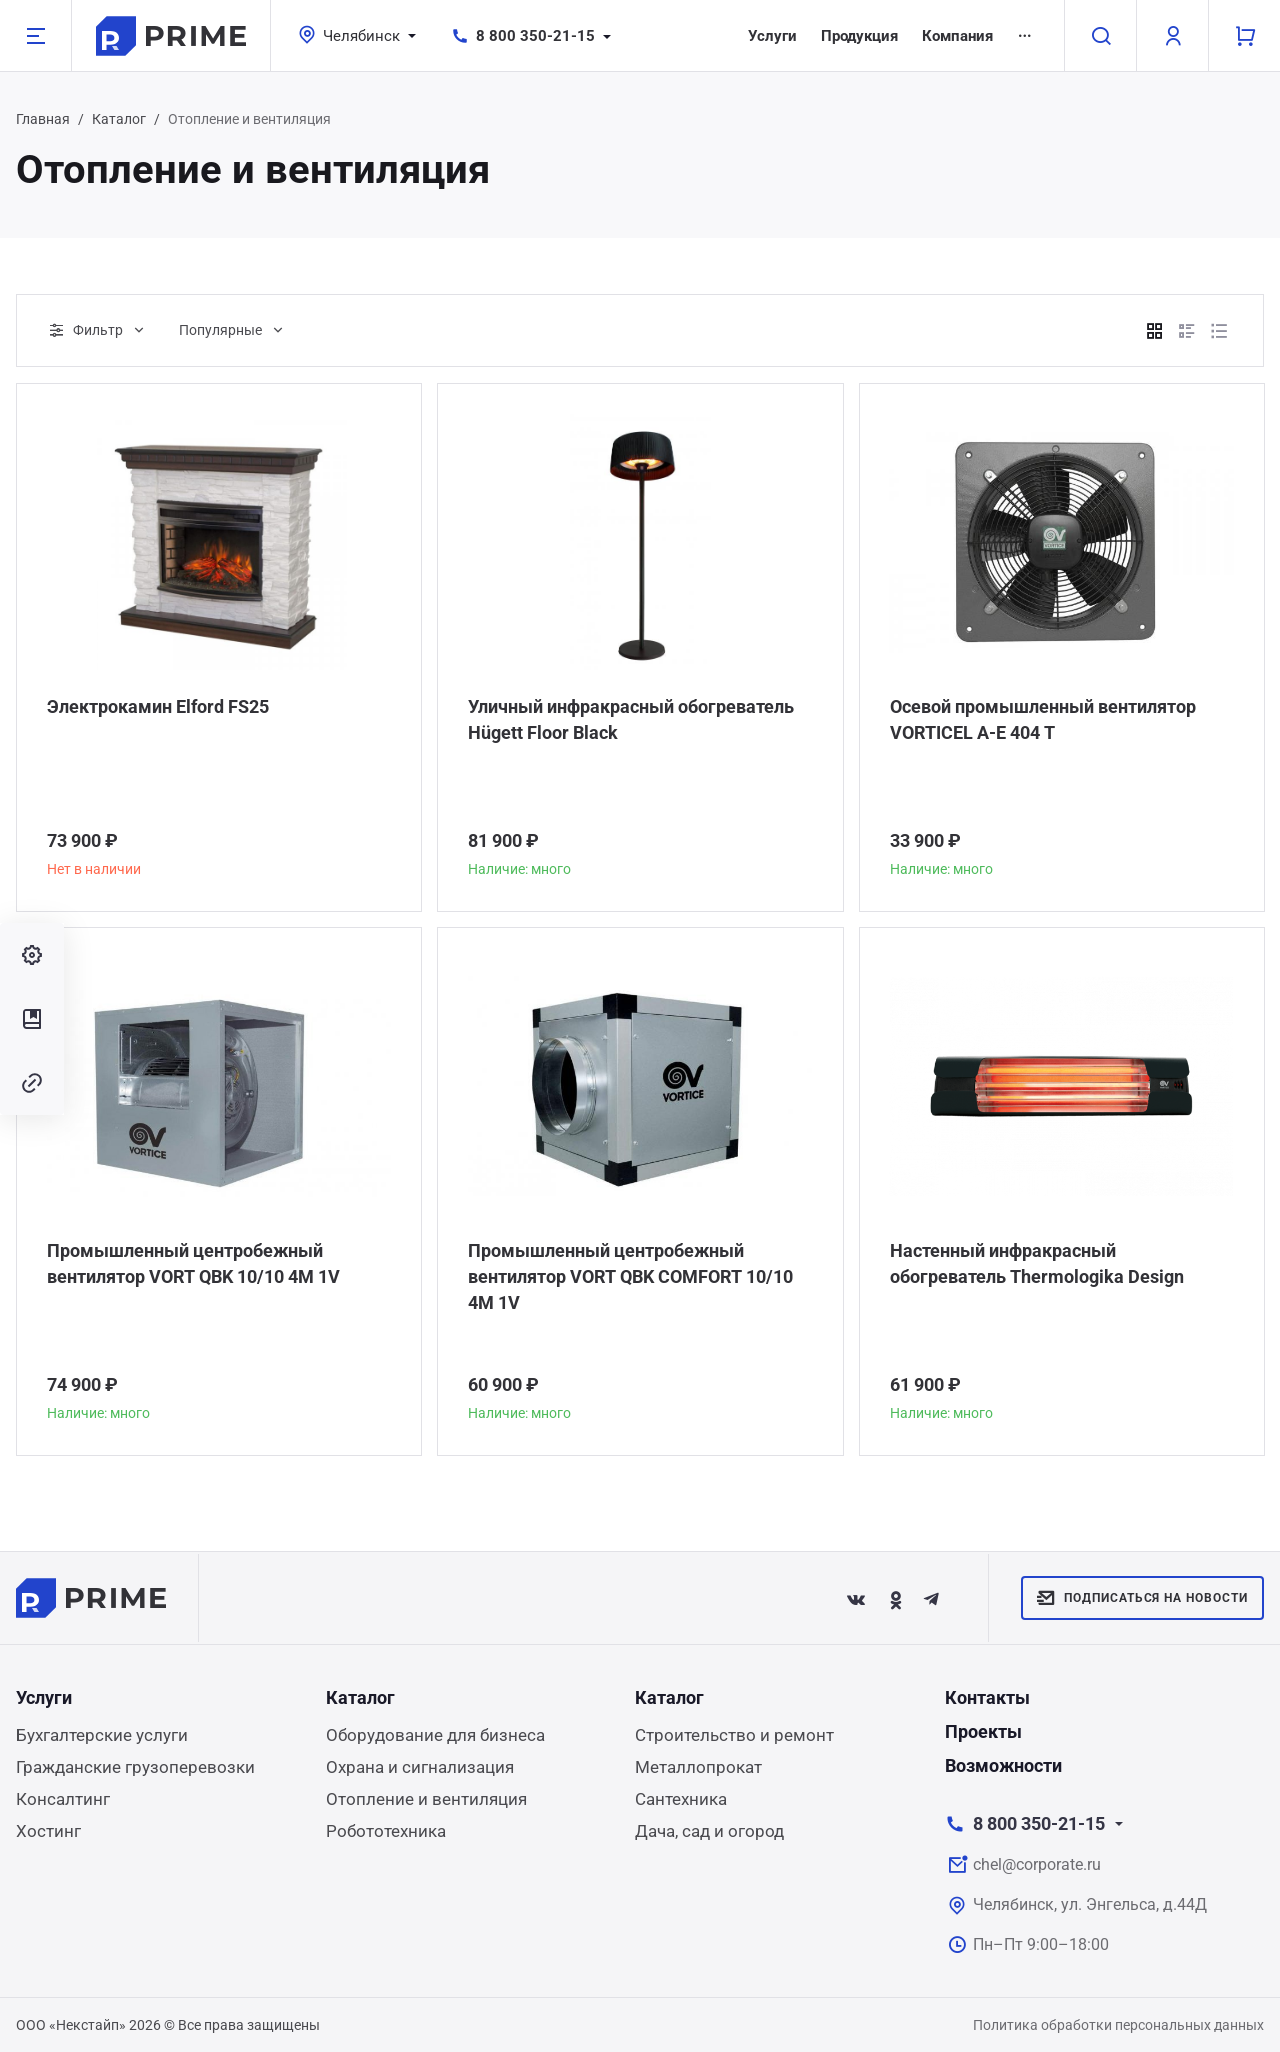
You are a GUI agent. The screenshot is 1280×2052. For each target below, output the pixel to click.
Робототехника (386, 1831)
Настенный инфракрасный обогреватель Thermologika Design (1037, 1263)
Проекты (983, 1731)
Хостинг (48, 1831)
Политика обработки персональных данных (1118, 2025)
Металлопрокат (698, 1767)
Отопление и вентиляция (426, 1799)
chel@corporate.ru (1037, 1864)
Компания (957, 36)
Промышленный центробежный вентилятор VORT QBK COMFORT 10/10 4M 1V (630, 1276)
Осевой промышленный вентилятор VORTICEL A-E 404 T (1043, 719)
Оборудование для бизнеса (435, 1735)
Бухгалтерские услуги (102, 1735)
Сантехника (681, 1799)
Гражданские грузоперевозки (135, 1767)
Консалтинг (63, 1799)
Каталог (119, 119)
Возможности (1003, 1765)
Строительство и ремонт (734, 1735)
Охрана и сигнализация (420, 1767)
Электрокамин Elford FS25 (158, 706)
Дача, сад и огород (709, 1831)
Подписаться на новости (1142, 1598)
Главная (43, 119)
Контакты (987, 1697)
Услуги (772, 36)
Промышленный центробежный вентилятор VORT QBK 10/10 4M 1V (193, 1263)
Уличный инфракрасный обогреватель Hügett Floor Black (631, 719)
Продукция (859, 36)
